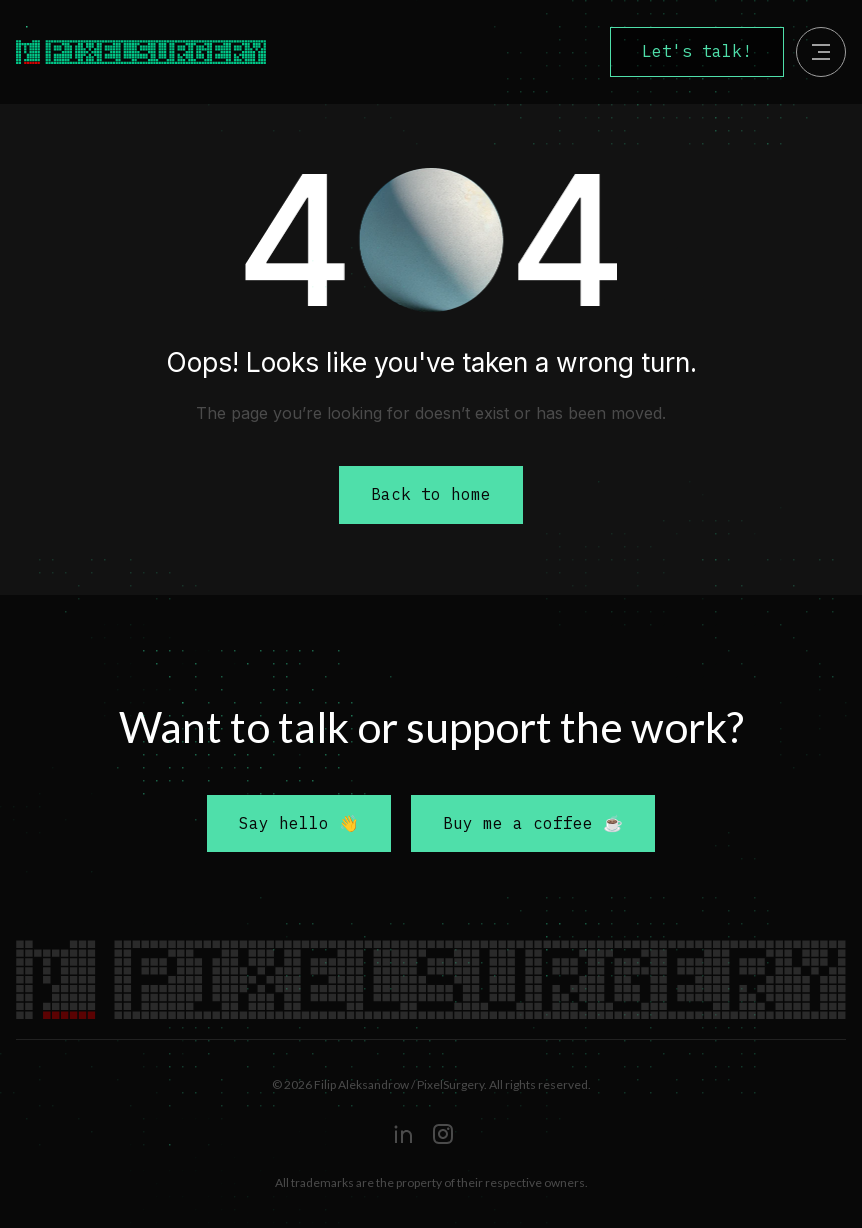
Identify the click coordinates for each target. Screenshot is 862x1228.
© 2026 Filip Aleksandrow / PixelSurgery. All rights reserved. (431, 1084)
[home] (182, 52)
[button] (821, 52)
